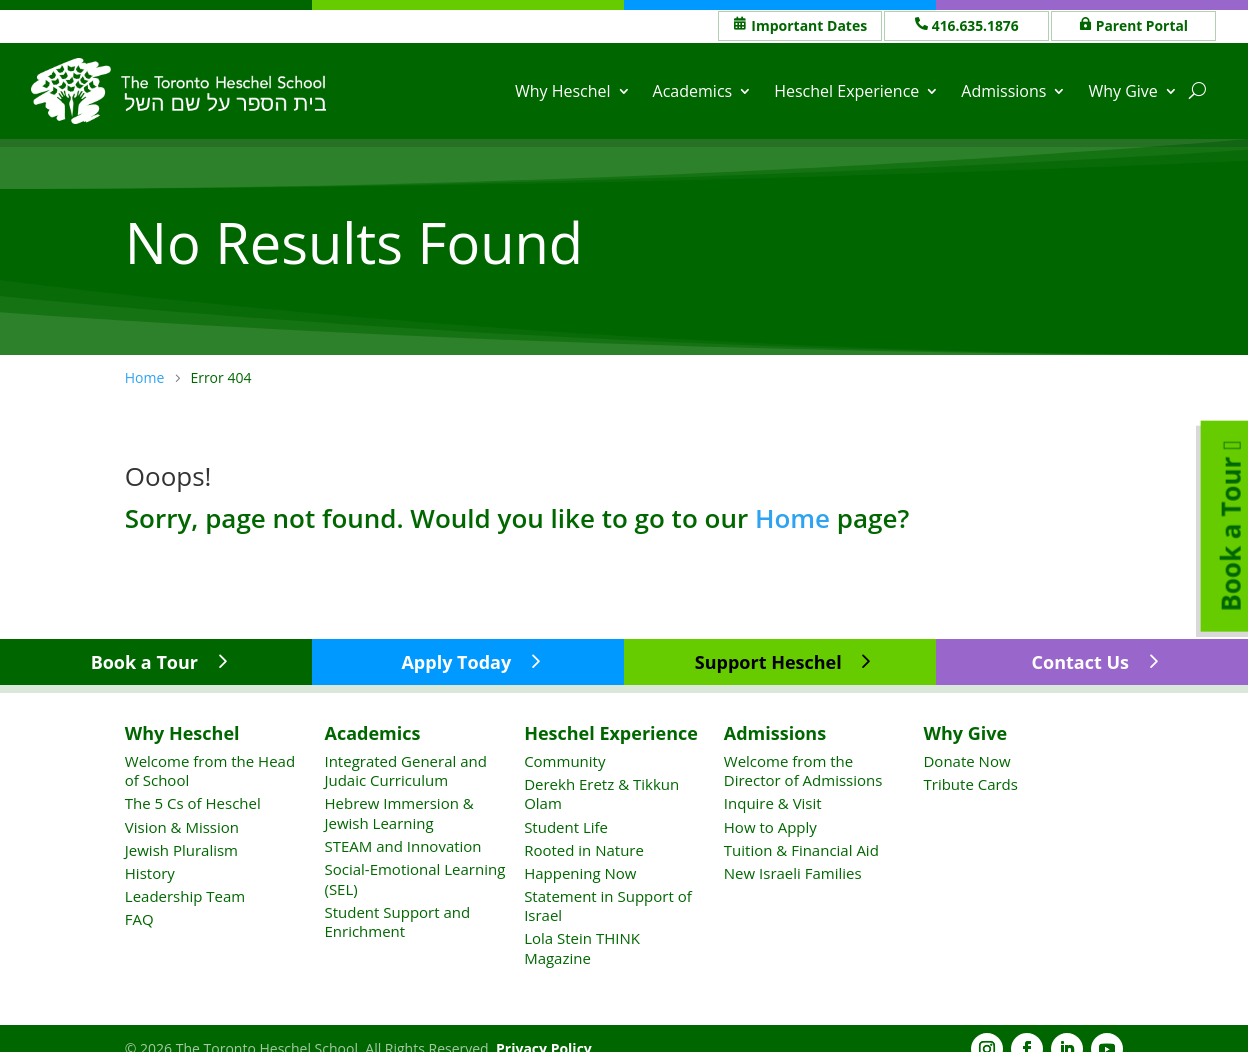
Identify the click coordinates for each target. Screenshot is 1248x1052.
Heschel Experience (847, 91)
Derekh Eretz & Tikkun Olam (601, 794)
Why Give (1123, 91)
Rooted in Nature (584, 849)
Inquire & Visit (773, 803)
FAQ (139, 919)
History (150, 873)
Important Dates (809, 25)
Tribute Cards (970, 784)
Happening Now (580, 873)
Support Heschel (768, 662)
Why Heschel (563, 91)
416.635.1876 (976, 25)
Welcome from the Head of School (210, 771)
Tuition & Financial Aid (801, 849)
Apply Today (456, 662)
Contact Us (1080, 662)
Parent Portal (1142, 25)
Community (564, 761)
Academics (692, 91)
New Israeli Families (793, 873)
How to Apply (770, 826)
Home (792, 517)
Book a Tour (144, 662)
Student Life (566, 826)
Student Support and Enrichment (397, 922)
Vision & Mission (182, 826)
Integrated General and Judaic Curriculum (405, 771)
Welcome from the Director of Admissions (803, 771)
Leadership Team (185, 896)
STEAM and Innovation (402, 846)
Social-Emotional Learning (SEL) (414, 879)
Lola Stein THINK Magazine (582, 948)
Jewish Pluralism (181, 849)
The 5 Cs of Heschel (193, 803)
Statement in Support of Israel (608, 906)
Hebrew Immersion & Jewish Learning (398, 813)
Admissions (1004, 91)
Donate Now (966, 761)
